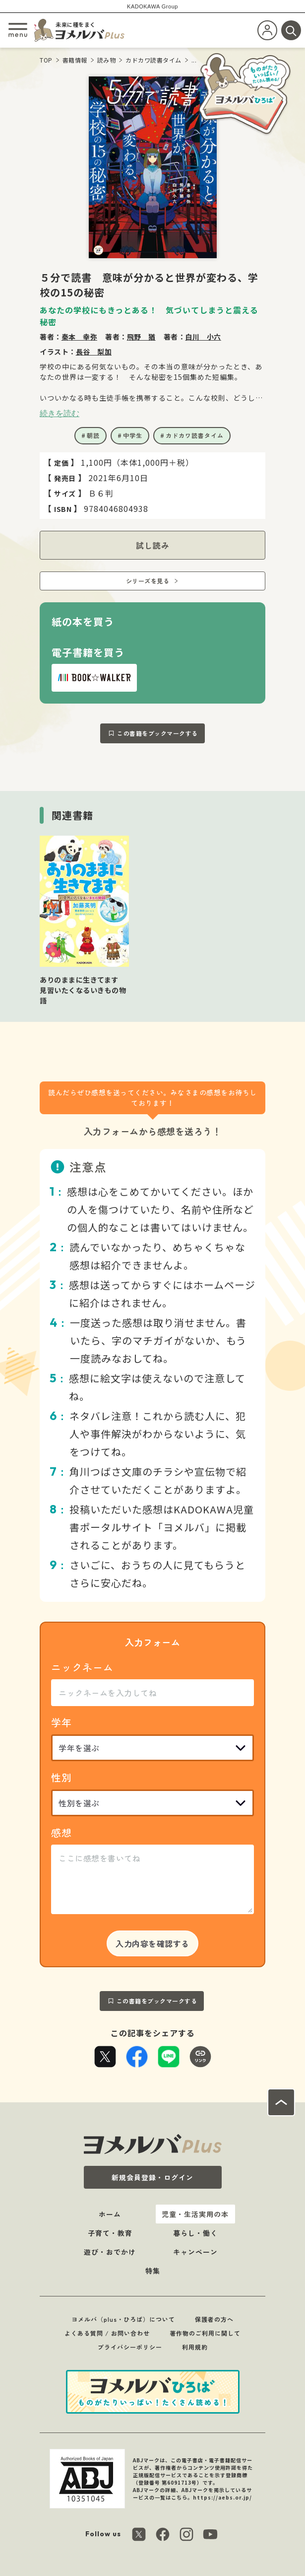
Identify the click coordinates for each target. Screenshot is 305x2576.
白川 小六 (203, 337)
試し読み (153, 545)
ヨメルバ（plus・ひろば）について (123, 2319)
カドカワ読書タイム (153, 60)
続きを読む (59, 413)
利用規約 (195, 2347)
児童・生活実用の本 (195, 2214)
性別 (61, 1777)
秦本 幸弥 (79, 337)
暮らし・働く (195, 2233)
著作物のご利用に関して (205, 2333)
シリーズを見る (148, 580)
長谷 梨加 (94, 352)
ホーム (110, 2214)
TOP (46, 60)
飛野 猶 (141, 337)
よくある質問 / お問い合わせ (107, 2333)
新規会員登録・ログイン (152, 2177)
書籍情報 (74, 60)
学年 (61, 1722)
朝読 (93, 435)
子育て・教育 (110, 2233)
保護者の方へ (214, 2319)
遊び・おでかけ (110, 2252)
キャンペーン (195, 2252)
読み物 (106, 60)
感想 (61, 1832)
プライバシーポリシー (130, 2347)
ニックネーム (82, 1667)
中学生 (132, 435)
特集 (152, 2271)
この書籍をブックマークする (157, 733)
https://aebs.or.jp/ (222, 2497)
